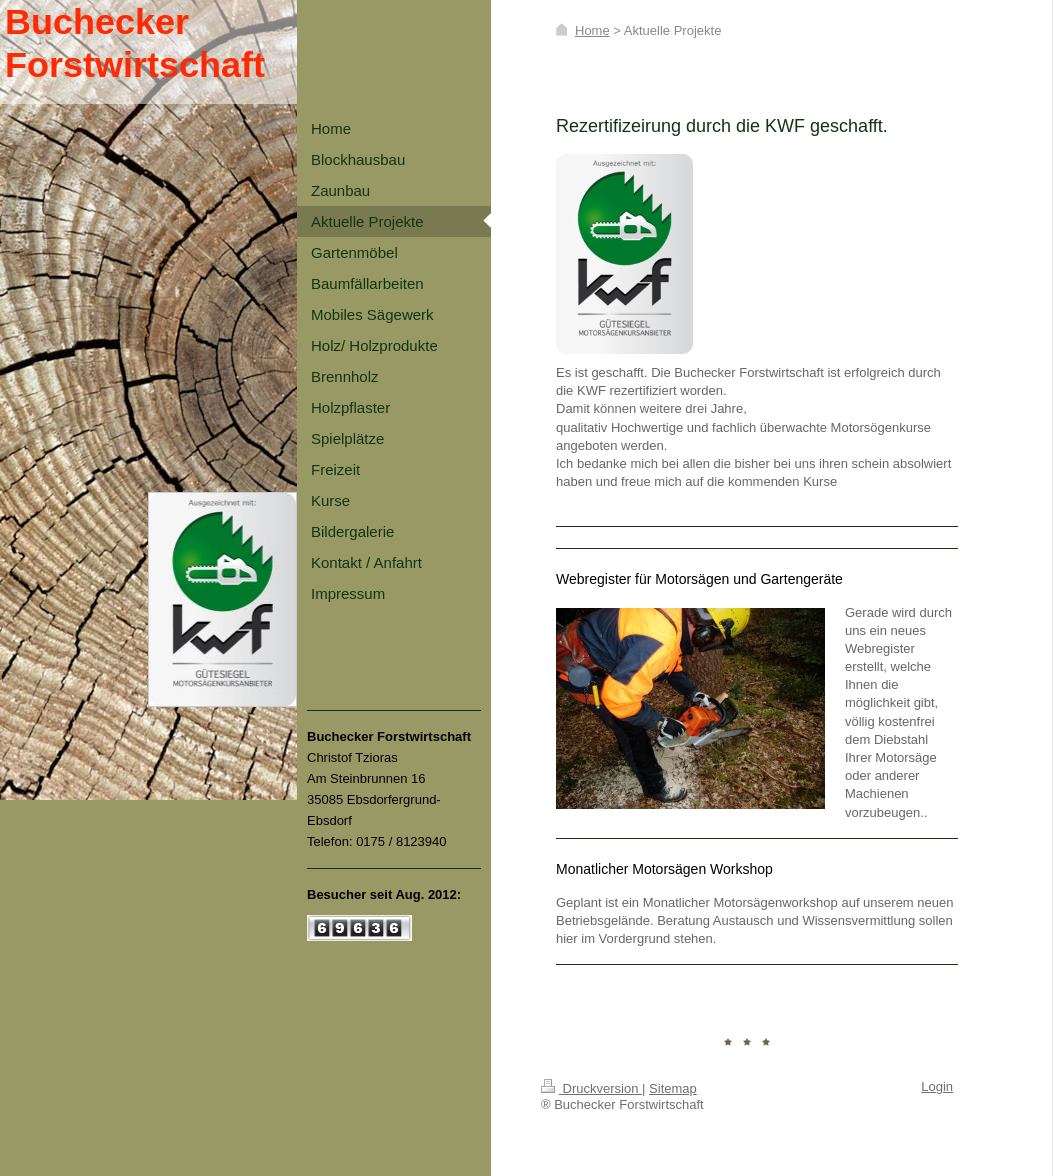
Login (937, 1086)
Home (592, 30)
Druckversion (591, 1088)
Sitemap (673, 1088)
